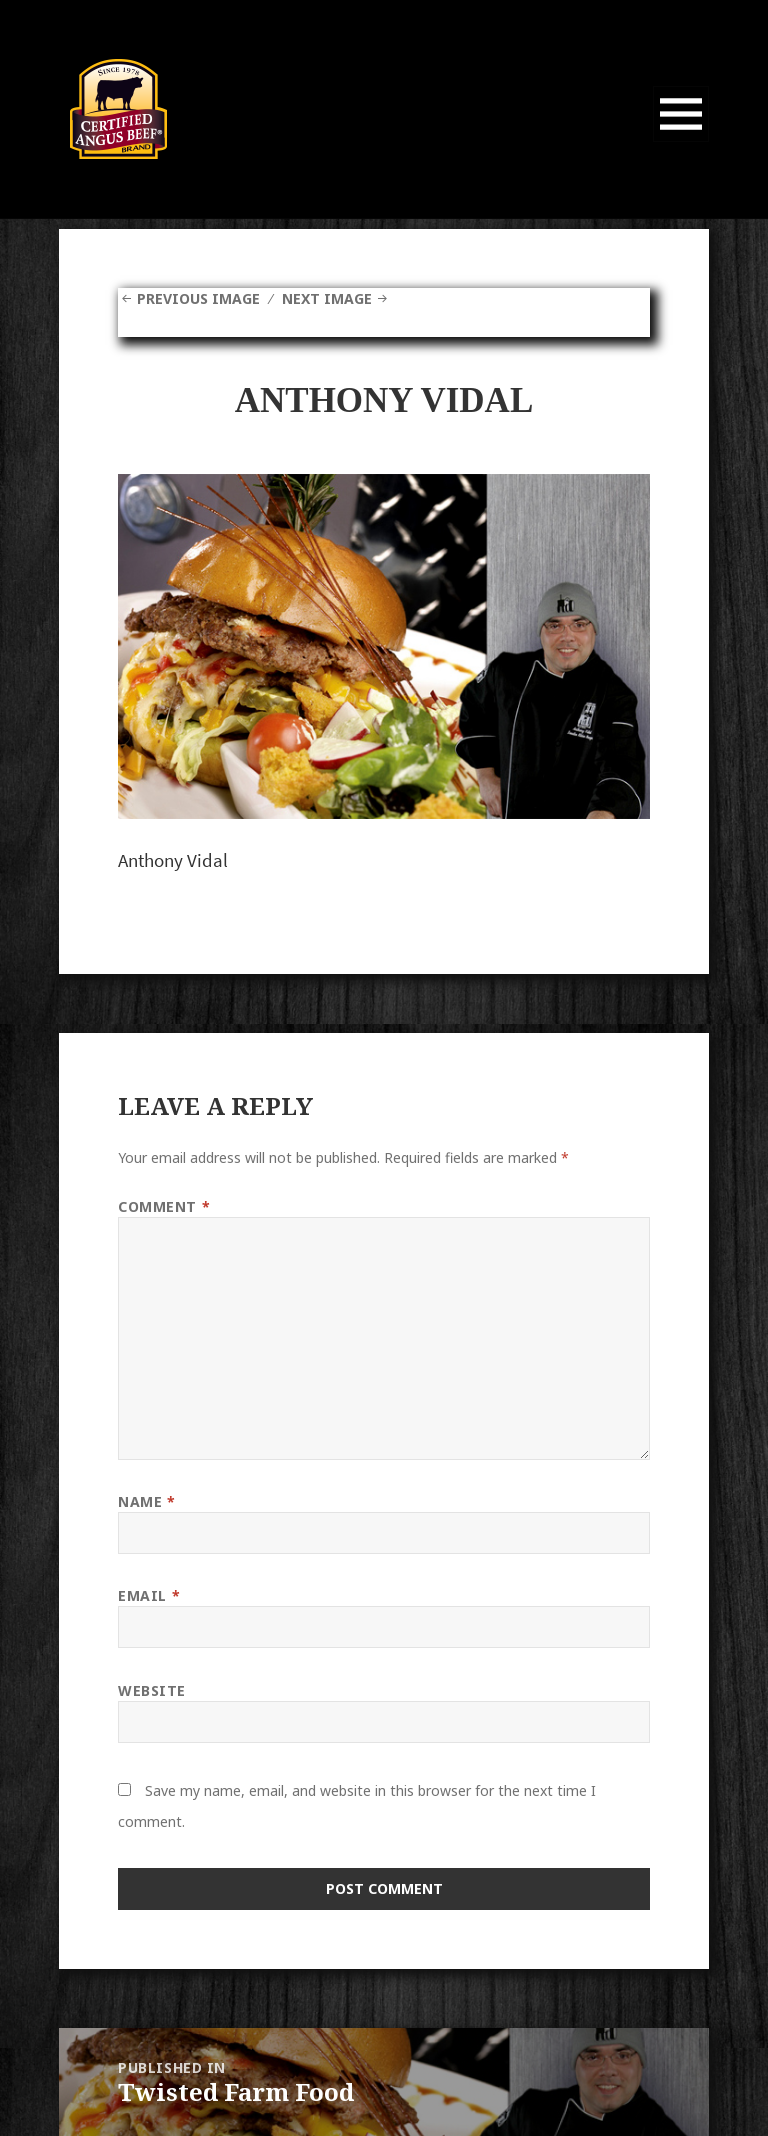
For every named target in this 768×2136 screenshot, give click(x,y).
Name (146, 1501)
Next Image (327, 298)
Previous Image (198, 298)
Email (149, 1595)
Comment (164, 1206)
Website (152, 1690)
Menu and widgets (681, 141)
